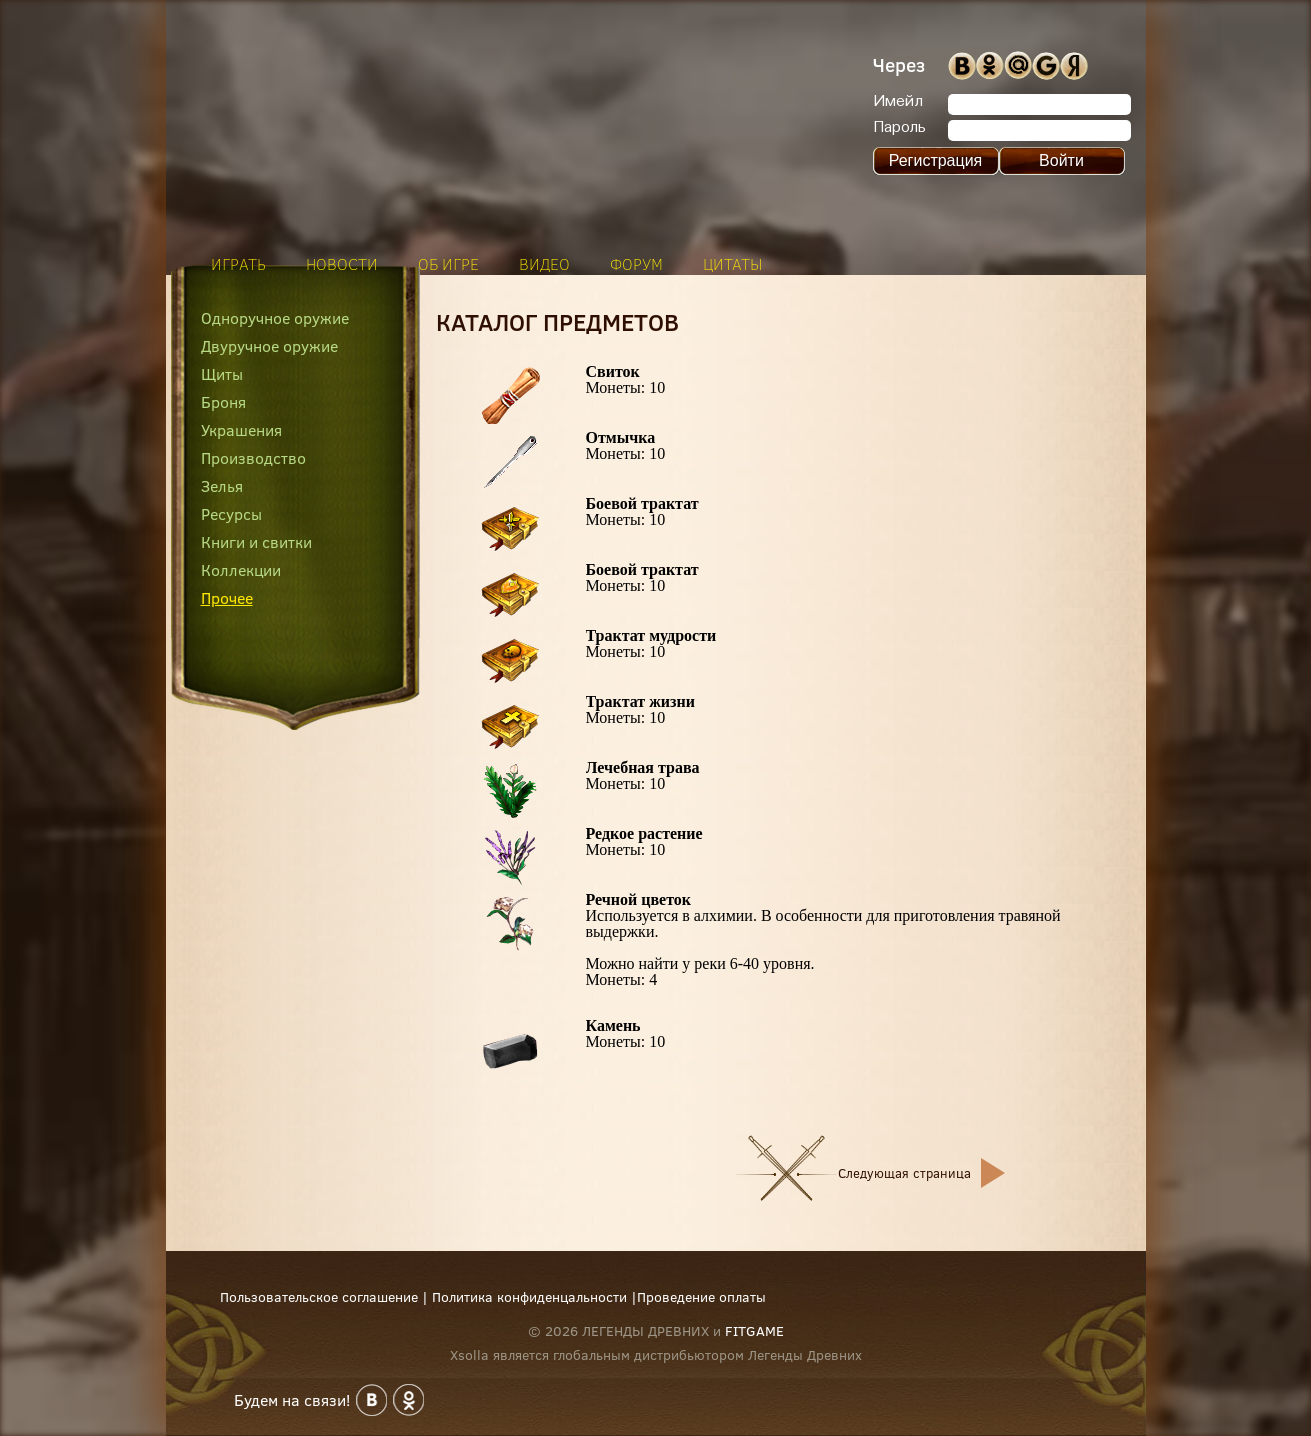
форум (636, 264)
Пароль (899, 128)
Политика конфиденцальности (529, 1297)
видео (544, 264)
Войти (1061, 160)
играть (238, 264)
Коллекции (241, 570)
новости (342, 264)
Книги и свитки (256, 542)
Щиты (222, 374)
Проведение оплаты (701, 1297)
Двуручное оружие (269, 346)
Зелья (222, 486)
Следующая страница (904, 1173)
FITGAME (754, 1331)
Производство (253, 458)
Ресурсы (231, 514)
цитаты (733, 264)
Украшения (241, 430)
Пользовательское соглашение (319, 1297)
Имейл (898, 102)
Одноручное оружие (275, 318)
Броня (223, 402)
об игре (448, 264)
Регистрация (936, 160)
